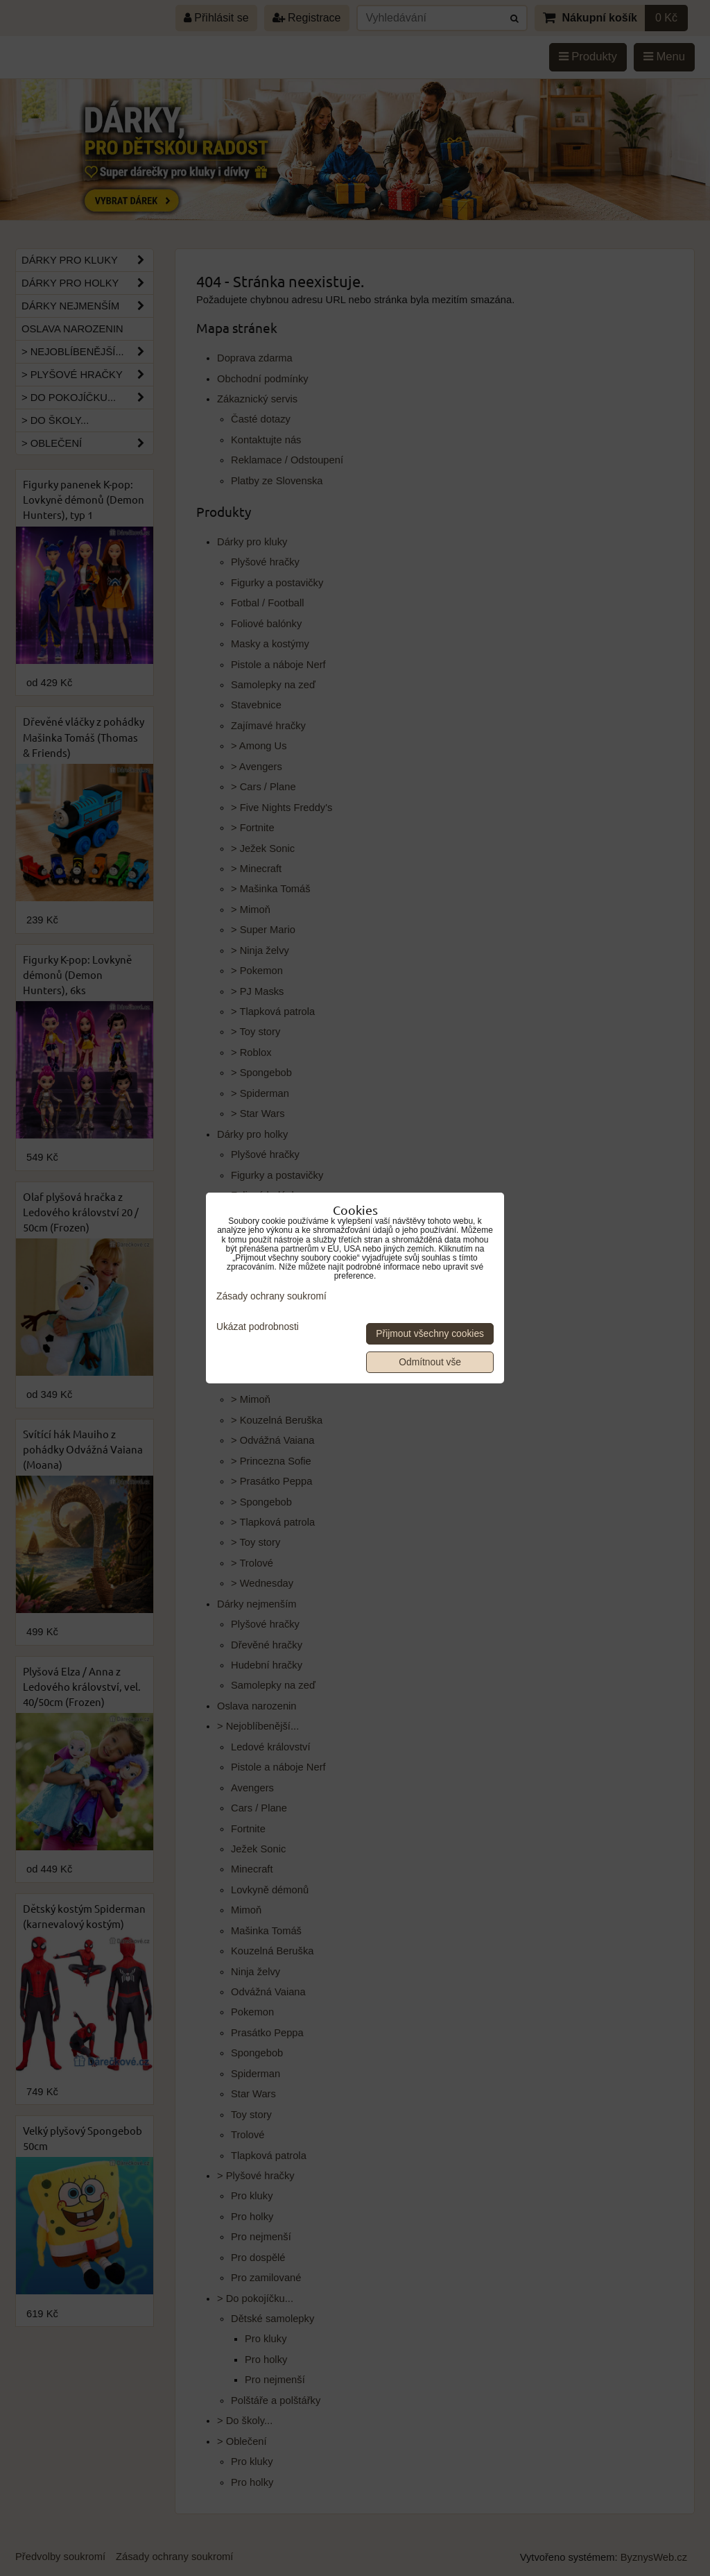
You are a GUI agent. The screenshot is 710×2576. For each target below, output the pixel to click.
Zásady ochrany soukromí (271, 1296)
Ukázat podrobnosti (257, 1327)
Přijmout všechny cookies (430, 1334)
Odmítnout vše (430, 1362)
